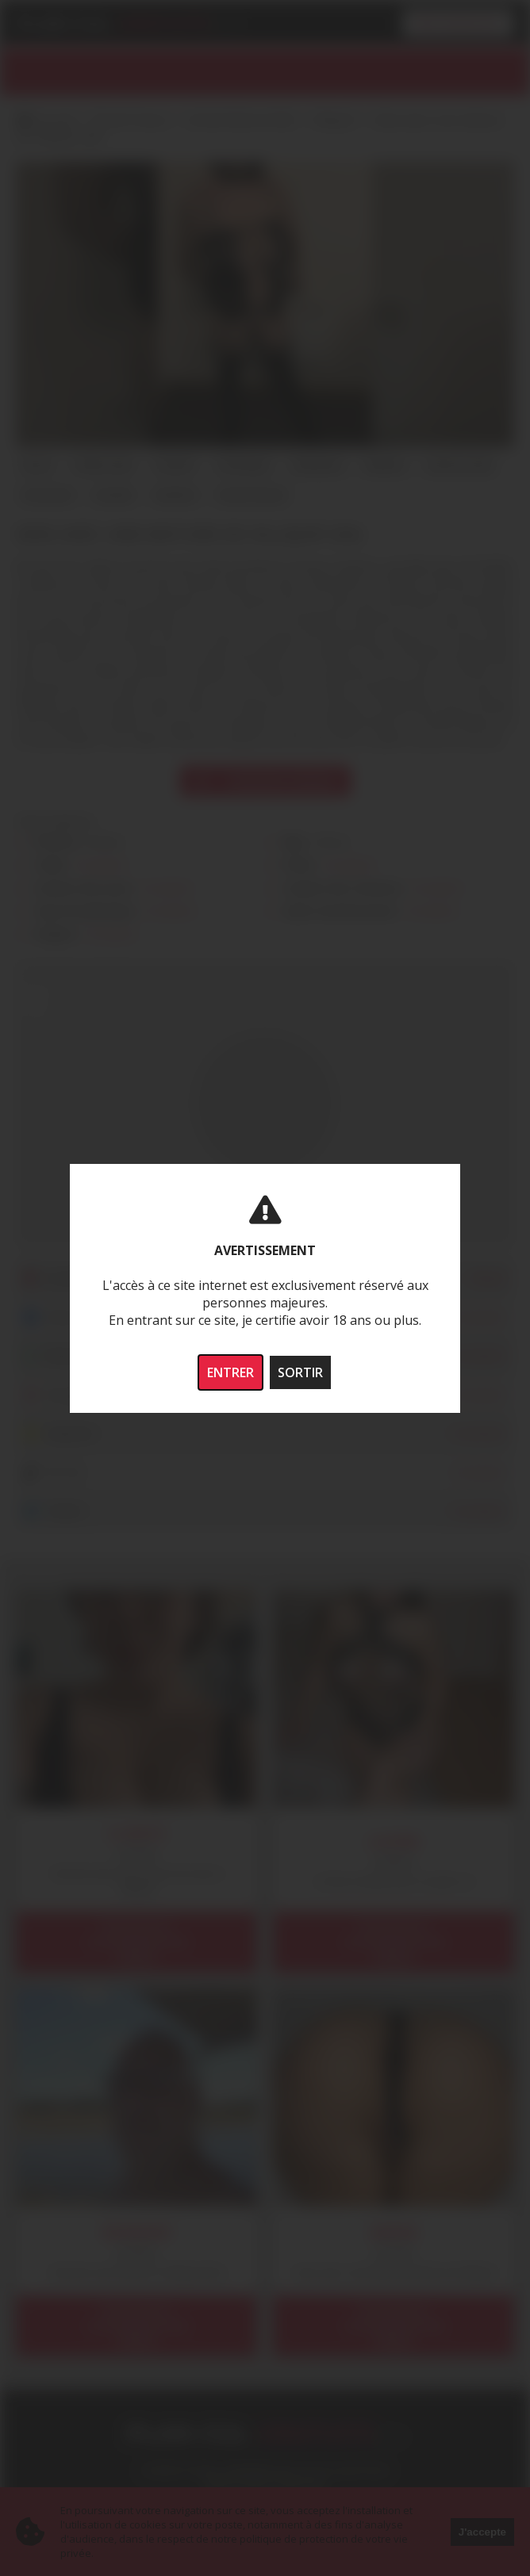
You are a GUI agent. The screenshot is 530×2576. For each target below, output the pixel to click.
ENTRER (230, 1372)
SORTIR (300, 1372)
